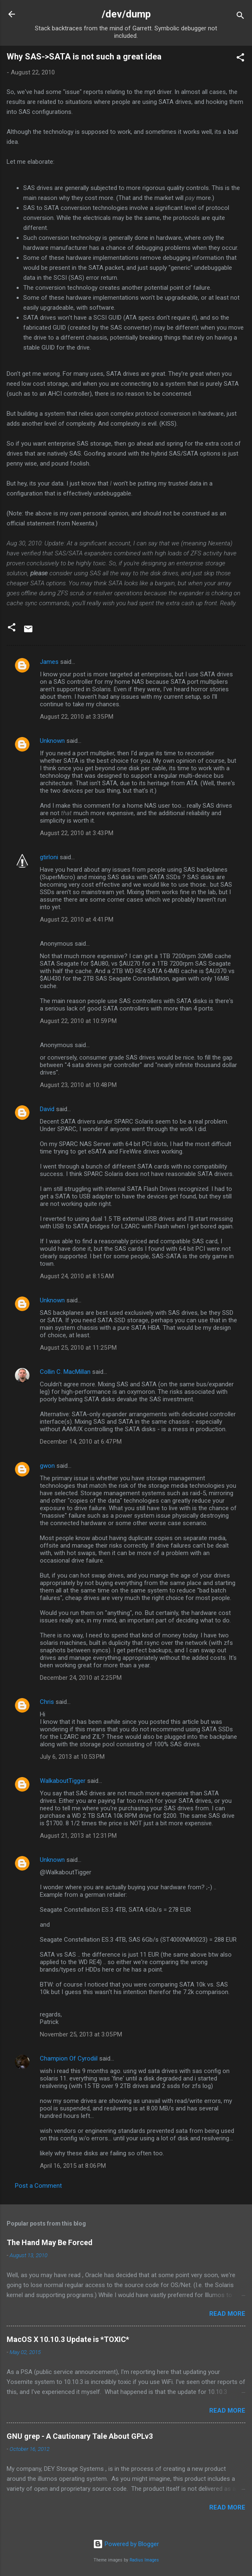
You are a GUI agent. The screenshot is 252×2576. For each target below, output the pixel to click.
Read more (227, 2313)
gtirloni (49, 857)
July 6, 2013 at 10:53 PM (72, 1756)
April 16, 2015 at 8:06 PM (73, 2165)
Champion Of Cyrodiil (69, 2058)
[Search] (240, 17)
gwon (47, 1465)
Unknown (52, 740)
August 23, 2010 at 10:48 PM (78, 1085)
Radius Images (144, 2560)
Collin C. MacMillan (65, 1372)
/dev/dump (126, 14)
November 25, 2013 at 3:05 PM (81, 2034)
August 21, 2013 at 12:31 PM (78, 1835)
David (47, 1109)
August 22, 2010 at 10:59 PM (78, 1021)
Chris (47, 1702)
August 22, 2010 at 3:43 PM (76, 833)
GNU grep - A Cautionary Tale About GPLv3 (80, 2436)
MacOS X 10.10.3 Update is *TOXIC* (68, 2339)
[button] (240, 58)
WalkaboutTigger (63, 1781)
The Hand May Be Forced (50, 2242)
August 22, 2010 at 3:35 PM (76, 716)
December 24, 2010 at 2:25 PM (81, 1677)
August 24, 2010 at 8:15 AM (77, 1276)
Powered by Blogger (126, 2544)
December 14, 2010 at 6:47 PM (81, 1441)
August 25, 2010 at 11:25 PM (78, 1347)
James (49, 662)
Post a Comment (38, 2185)
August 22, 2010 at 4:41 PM (76, 919)
